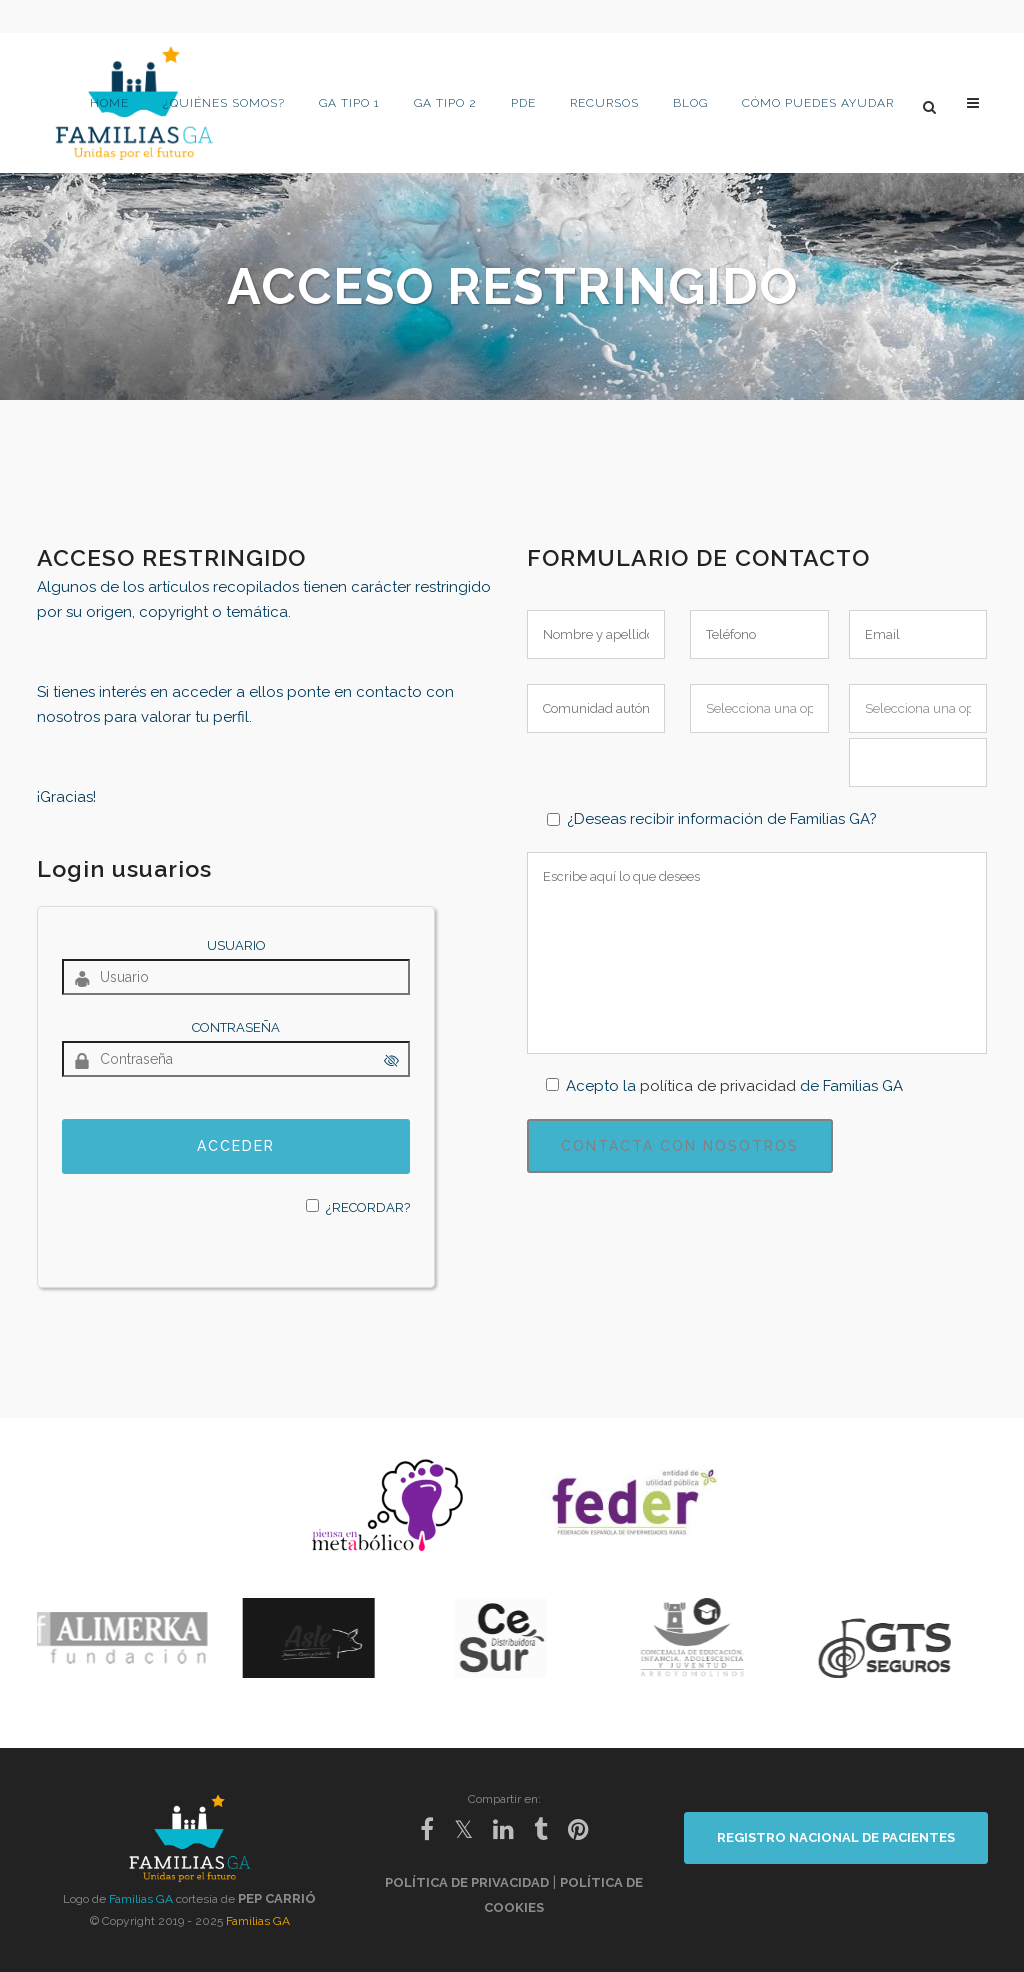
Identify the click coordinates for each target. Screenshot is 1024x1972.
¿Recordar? (368, 1207)
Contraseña (236, 1027)
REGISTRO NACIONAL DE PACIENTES (836, 1837)
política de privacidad (718, 1086)
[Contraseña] (236, 1059)
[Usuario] (236, 977)
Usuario (236, 945)
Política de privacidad (467, 1882)
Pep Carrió (277, 1898)
